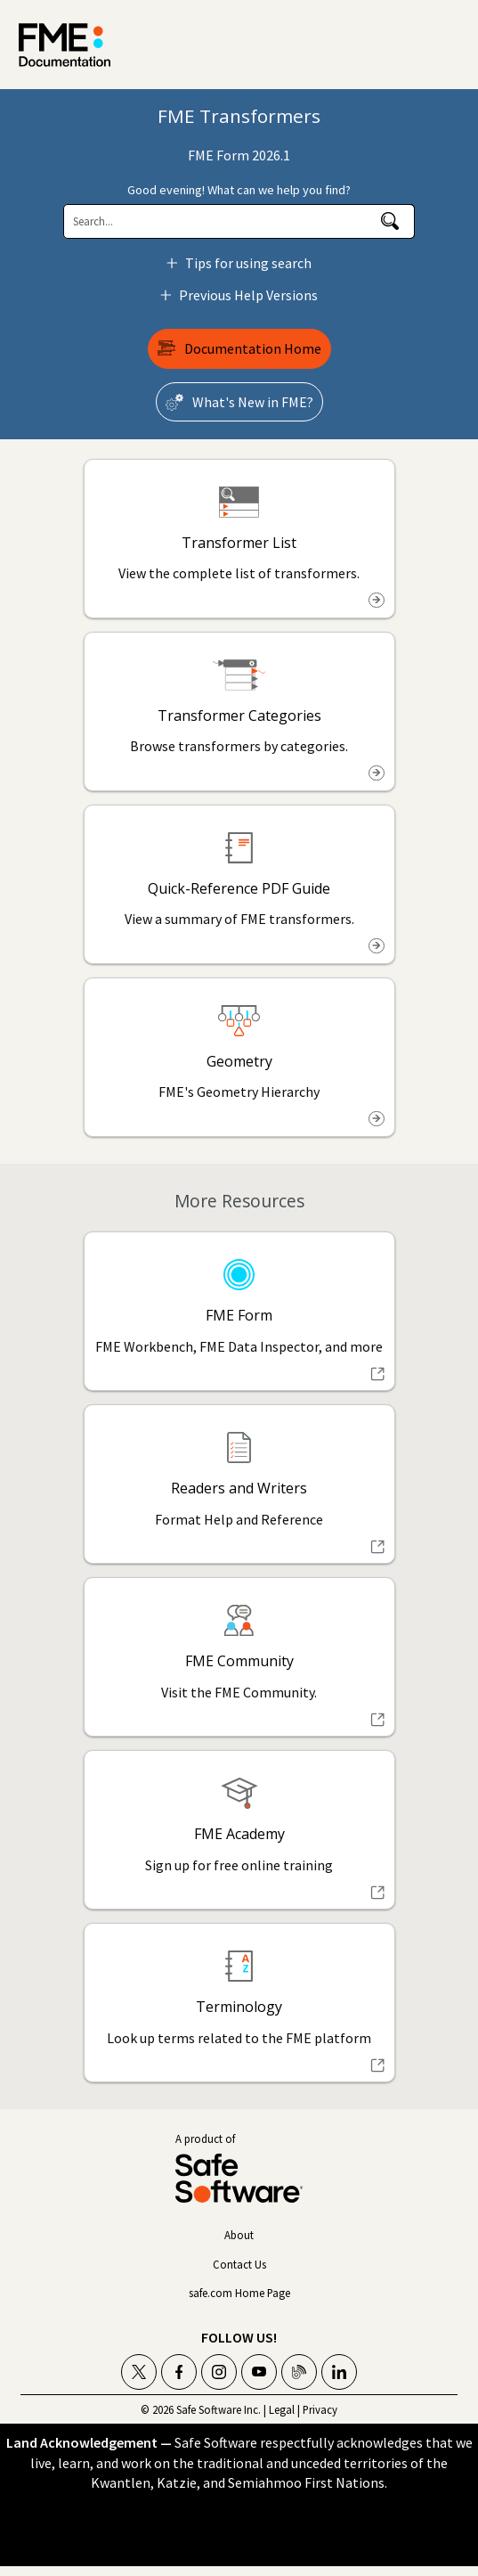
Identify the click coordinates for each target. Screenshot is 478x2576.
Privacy (320, 2409)
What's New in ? (252, 402)
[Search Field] (239, 221)
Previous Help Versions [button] (241, 295)
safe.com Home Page (239, 2293)
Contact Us (239, 2264)
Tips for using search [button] (241, 263)
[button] (390, 221)
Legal (282, 2409)
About (239, 2235)
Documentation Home (252, 348)
